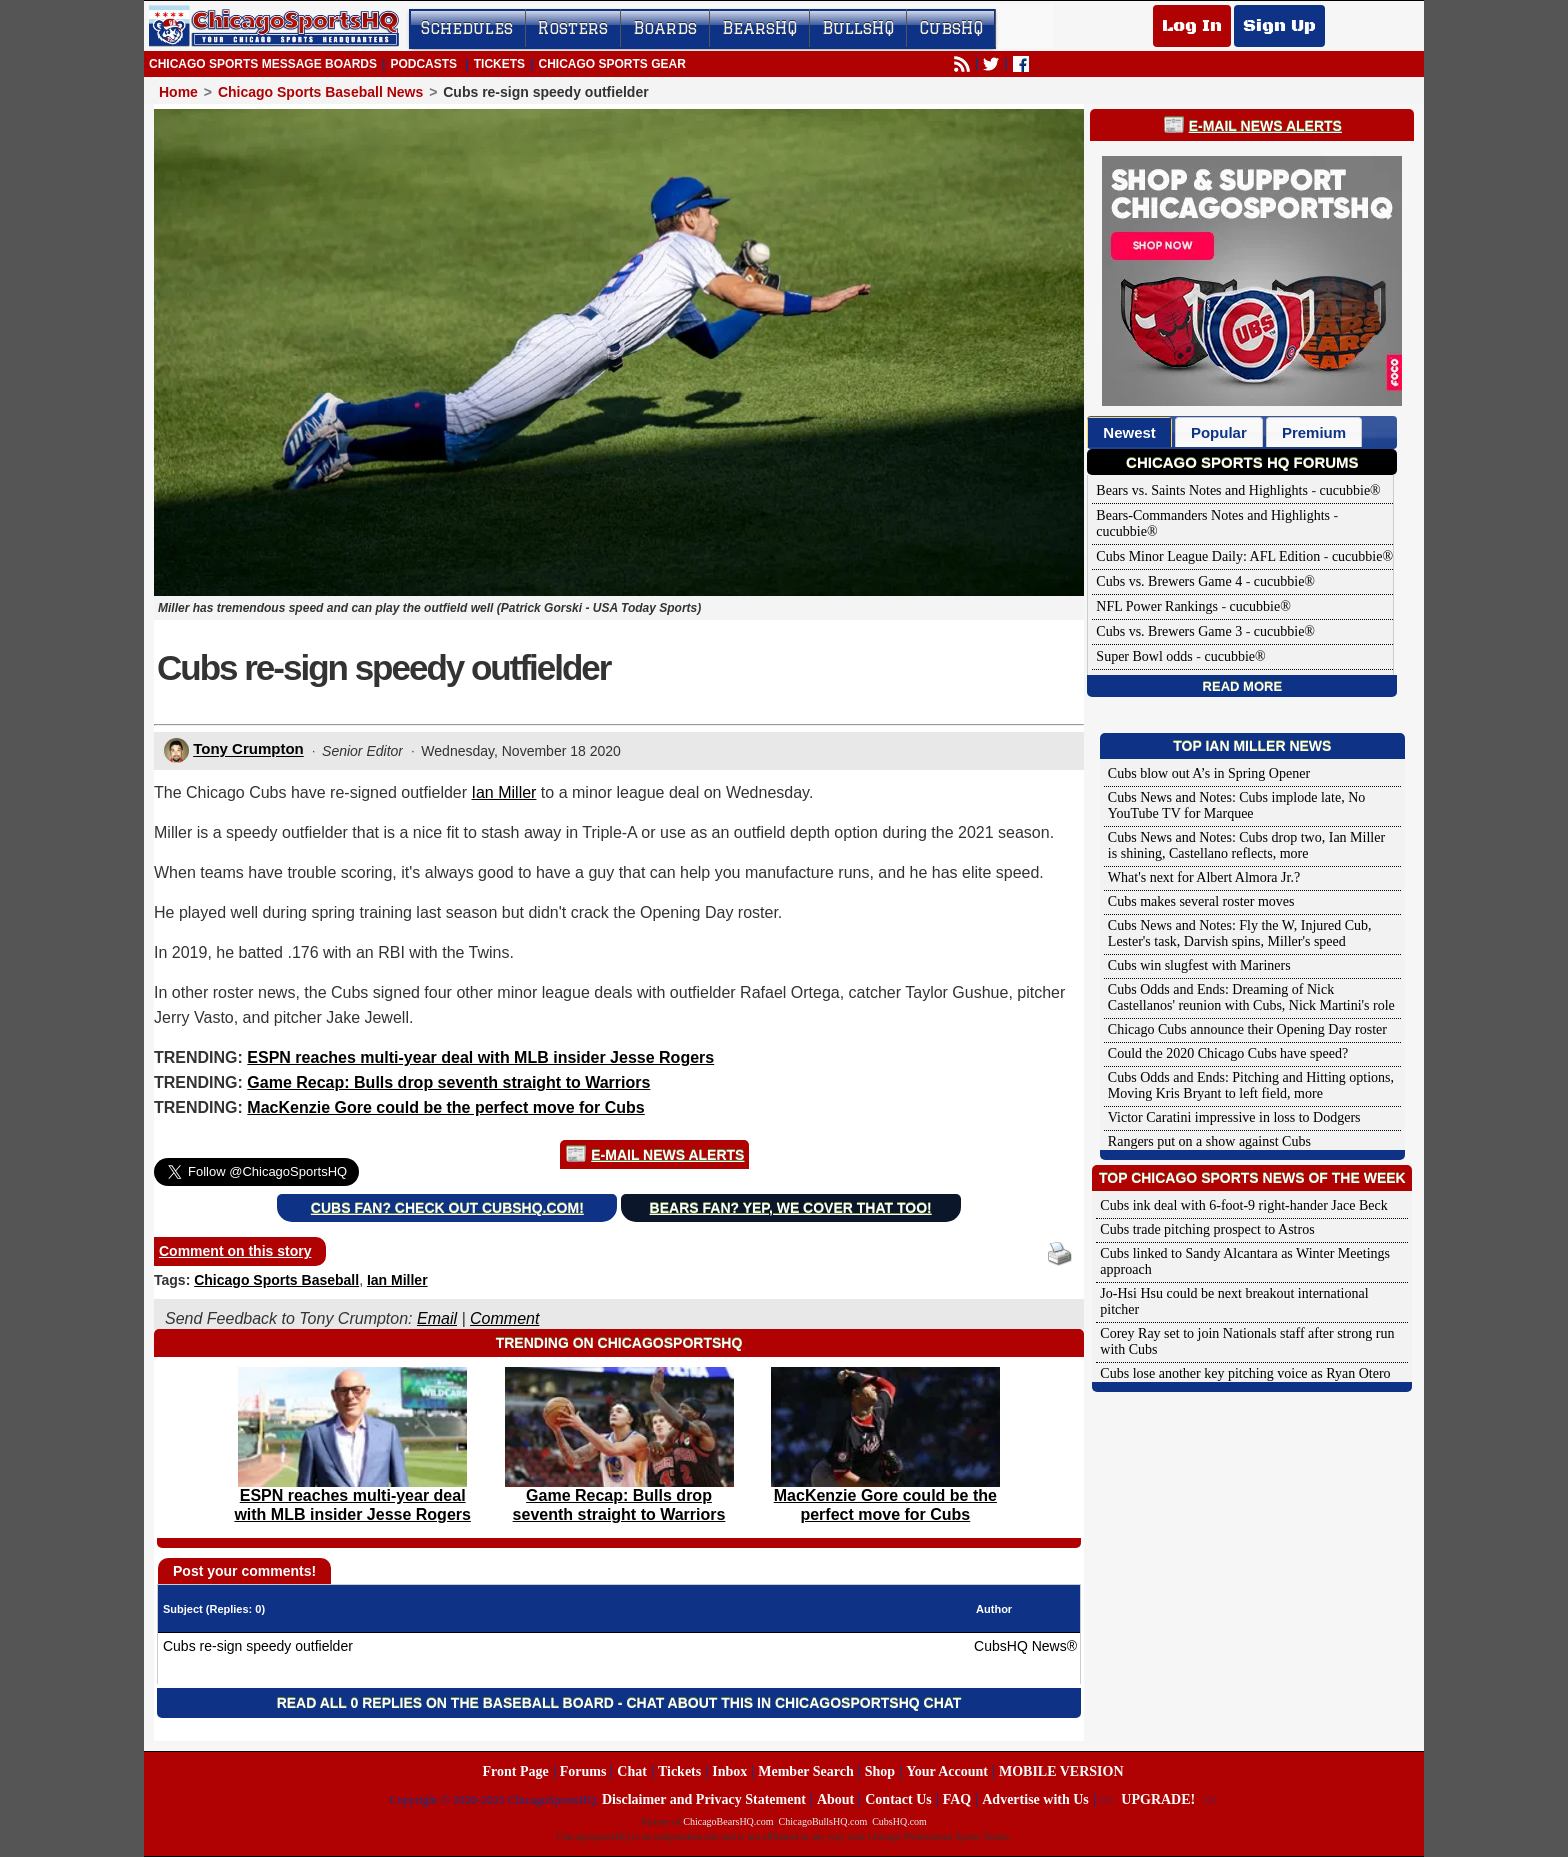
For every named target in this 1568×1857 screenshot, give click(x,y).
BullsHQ (858, 28)
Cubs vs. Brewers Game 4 (1169, 581)
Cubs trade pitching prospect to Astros (1207, 1229)
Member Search (806, 1771)
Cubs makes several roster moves (1201, 901)
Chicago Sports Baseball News (320, 92)
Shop (880, 1771)
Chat (632, 1771)
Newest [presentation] (1129, 432)
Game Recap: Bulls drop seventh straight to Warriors (448, 1082)
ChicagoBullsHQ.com (823, 1821)
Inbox (729, 1771)
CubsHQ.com (899, 1821)
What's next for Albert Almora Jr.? (1204, 877)
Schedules (467, 28)
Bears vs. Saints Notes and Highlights (1202, 490)
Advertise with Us (1035, 1799)
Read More (1242, 686)
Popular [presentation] (1219, 432)
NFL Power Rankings (1157, 606)
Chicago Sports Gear (611, 64)
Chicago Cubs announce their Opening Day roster (1247, 1029)
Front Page (515, 1771)
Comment (504, 1318)
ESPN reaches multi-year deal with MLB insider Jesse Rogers (480, 1057)
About (835, 1799)
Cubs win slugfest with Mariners (1199, 965)
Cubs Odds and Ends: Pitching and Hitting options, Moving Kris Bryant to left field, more (1251, 1085)
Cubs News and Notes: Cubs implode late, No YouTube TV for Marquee (1236, 805)
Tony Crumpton (248, 749)
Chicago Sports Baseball (276, 1280)
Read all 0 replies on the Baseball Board (445, 1703)
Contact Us (898, 1799)
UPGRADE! (1158, 1799)
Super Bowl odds (1144, 656)
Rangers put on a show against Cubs (1209, 1141)
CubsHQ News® (1025, 1646)
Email (437, 1318)
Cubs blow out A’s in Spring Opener (1209, 773)
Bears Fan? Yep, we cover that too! (791, 1208)
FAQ (957, 1799)
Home (178, 92)
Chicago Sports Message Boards (263, 64)
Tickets (499, 64)
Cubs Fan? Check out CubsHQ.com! (447, 1208)
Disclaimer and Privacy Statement (704, 1799)
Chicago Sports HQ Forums (1242, 462)
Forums (583, 1771)
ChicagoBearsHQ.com (728, 1821)
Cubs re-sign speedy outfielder (258, 1646)
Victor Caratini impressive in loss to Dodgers (1234, 1117)
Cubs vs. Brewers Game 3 (1169, 631)
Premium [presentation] (1314, 432)
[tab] (1129, 432)
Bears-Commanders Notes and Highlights (1213, 515)
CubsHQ (951, 28)
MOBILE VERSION (1061, 1771)
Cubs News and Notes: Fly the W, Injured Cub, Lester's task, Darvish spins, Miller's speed (1240, 933)
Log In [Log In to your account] (1192, 26)
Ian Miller (504, 792)
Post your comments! (244, 1571)
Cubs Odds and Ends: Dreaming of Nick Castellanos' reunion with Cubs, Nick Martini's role (1251, 997)
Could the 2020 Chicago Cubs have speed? (1228, 1053)
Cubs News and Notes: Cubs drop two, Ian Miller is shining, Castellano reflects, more (1246, 845)
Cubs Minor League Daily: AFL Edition (1208, 556)
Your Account (947, 1771)
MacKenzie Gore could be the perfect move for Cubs (445, 1107)
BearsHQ (759, 28)
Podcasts (423, 64)
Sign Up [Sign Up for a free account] (1279, 26)
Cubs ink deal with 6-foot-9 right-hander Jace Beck (1243, 1205)
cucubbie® (1350, 490)
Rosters (573, 28)
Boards (665, 28)
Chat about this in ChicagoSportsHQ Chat (793, 1703)
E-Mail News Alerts (667, 1155)
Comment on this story (235, 1251)
